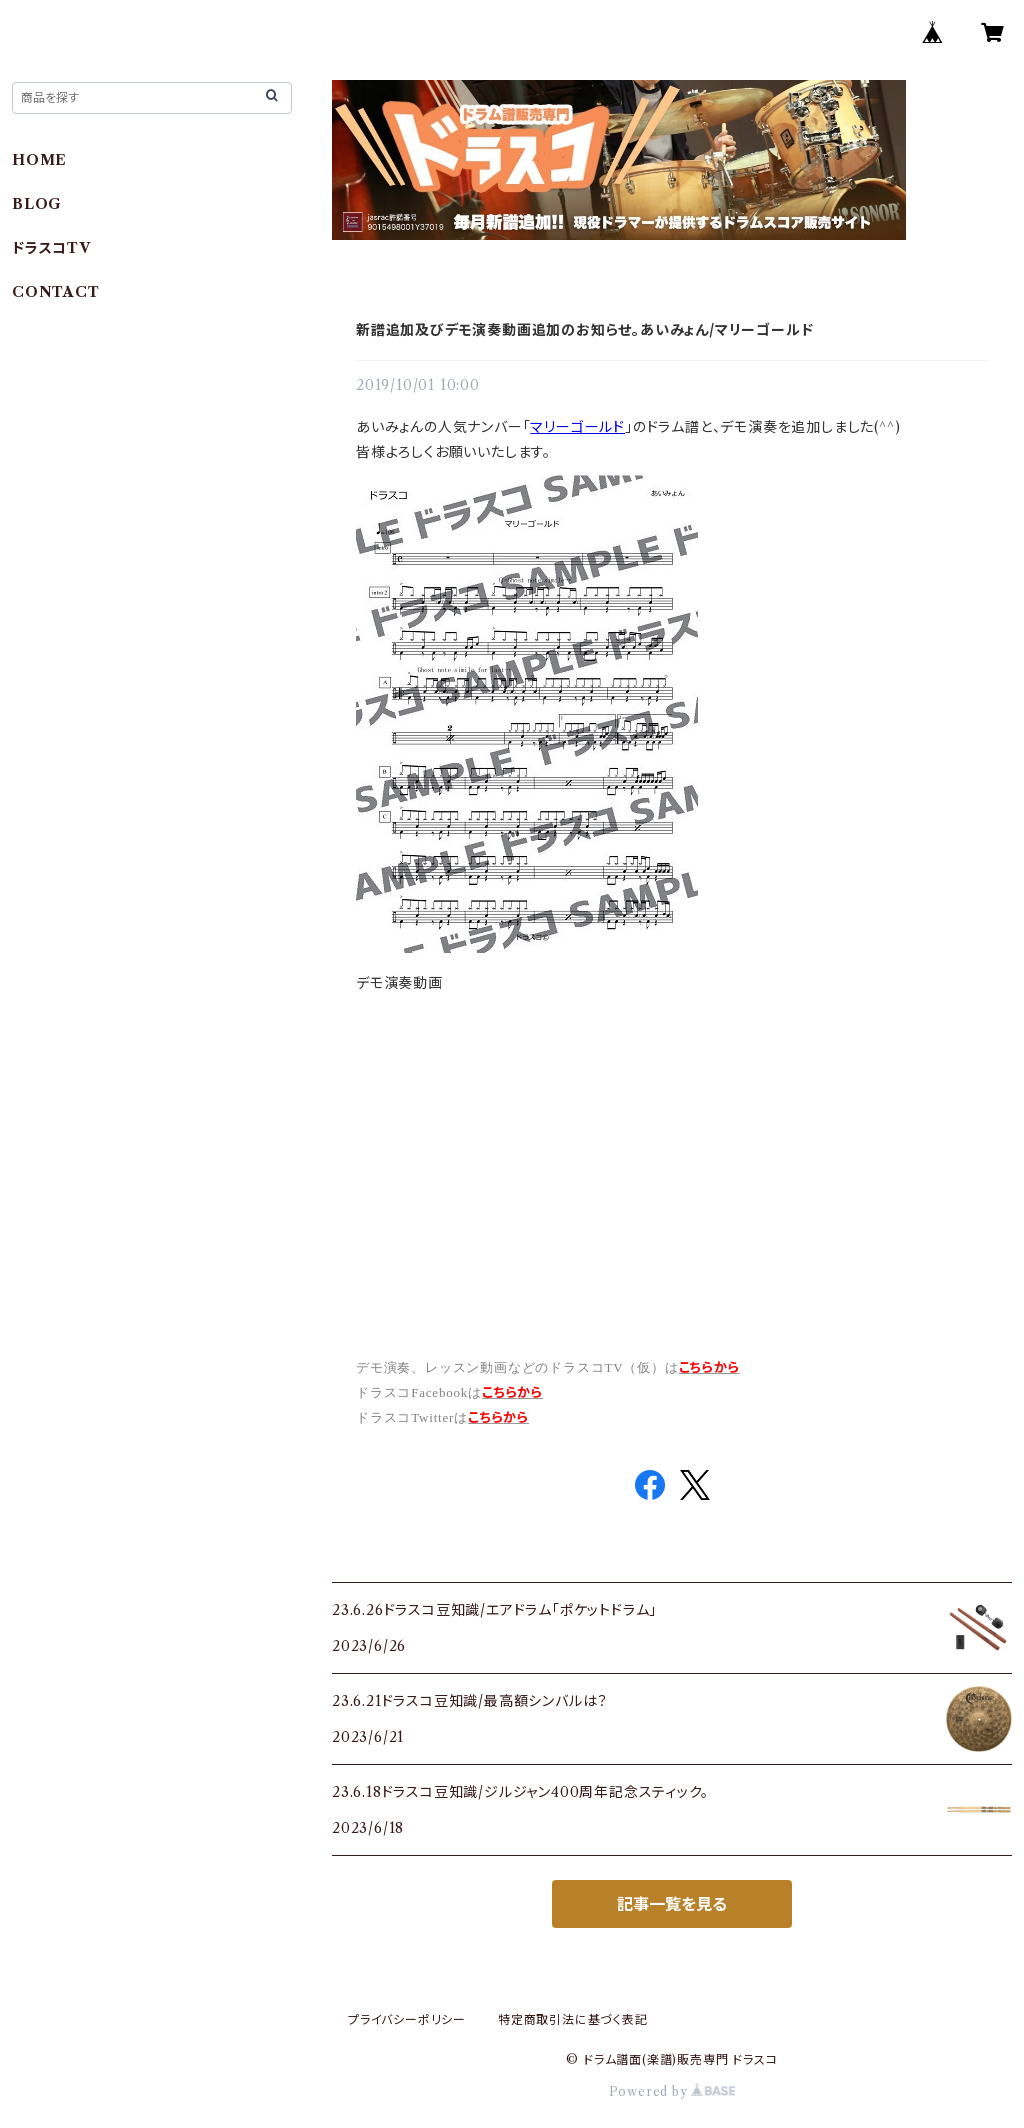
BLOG (37, 204)
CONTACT (56, 292)
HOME (39, 160)
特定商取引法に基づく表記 (573, 2019)
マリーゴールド (577, 427)
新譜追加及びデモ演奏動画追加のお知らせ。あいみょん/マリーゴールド (584, 330)
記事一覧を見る (672, 1904)
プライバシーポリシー (407, 2019)
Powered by (672, 2091)
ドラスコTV (51, 248)
